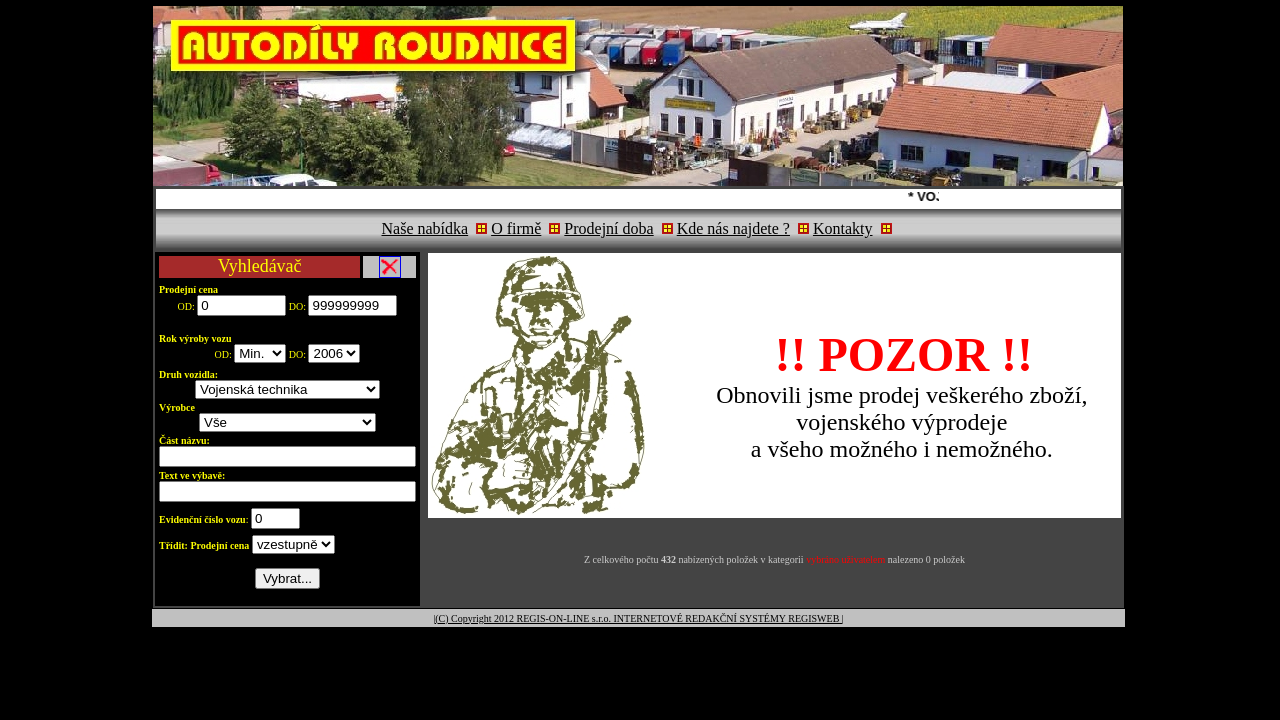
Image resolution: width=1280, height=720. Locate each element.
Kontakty (843, 228)
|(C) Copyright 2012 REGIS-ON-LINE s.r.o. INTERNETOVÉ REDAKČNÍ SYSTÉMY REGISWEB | (638, 618)
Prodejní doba (608, 228)
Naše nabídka (425, 228)
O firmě (516, 228)
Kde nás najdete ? (733, 228)
